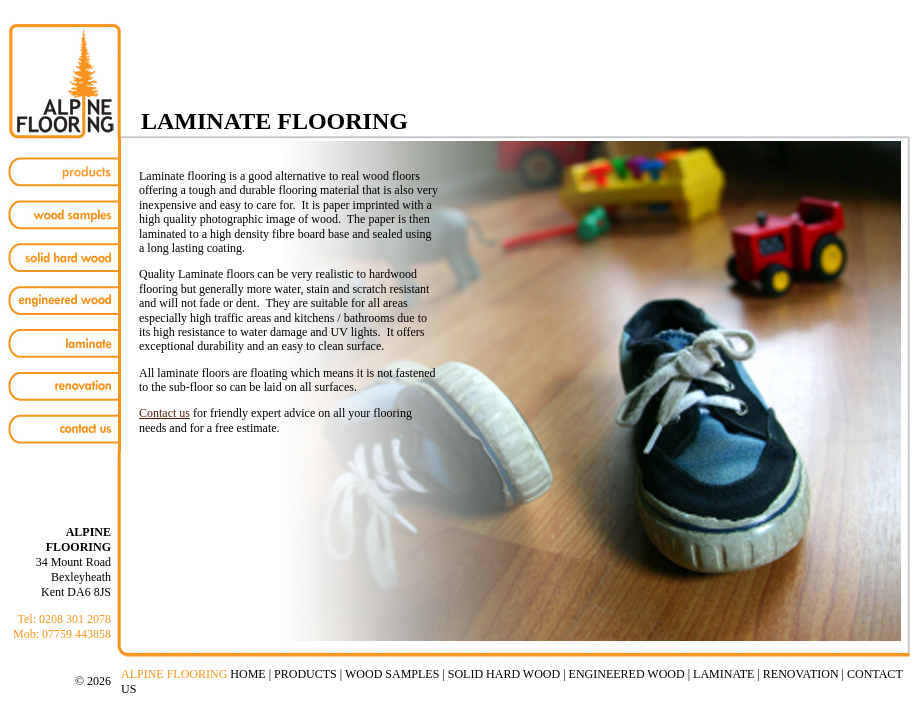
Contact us (164, 413)
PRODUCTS (305, 674)
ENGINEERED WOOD (627, 674)
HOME (247, 674)
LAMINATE (723, 674)
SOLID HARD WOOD (504, 674)
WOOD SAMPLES (392, 674)
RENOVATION (801, 674)
